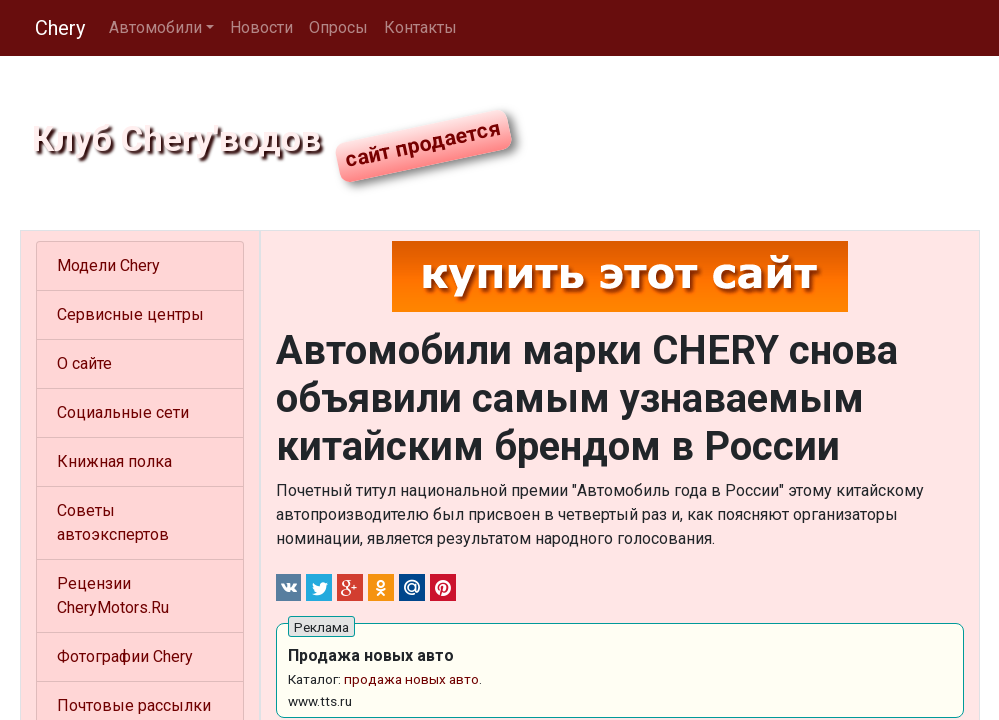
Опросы (338, 27)
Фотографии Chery (125, 656)
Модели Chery (108, 265)
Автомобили (155, 27)
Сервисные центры (130, 314)
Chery (60, 28)
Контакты (420, 27)
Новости (261, 27)
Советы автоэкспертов (113, 522)
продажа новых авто (411, 679)
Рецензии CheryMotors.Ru (113, 595)
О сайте (84, 363)
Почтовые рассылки (134, 705)
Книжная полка (114, 461)
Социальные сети (123, 412)
